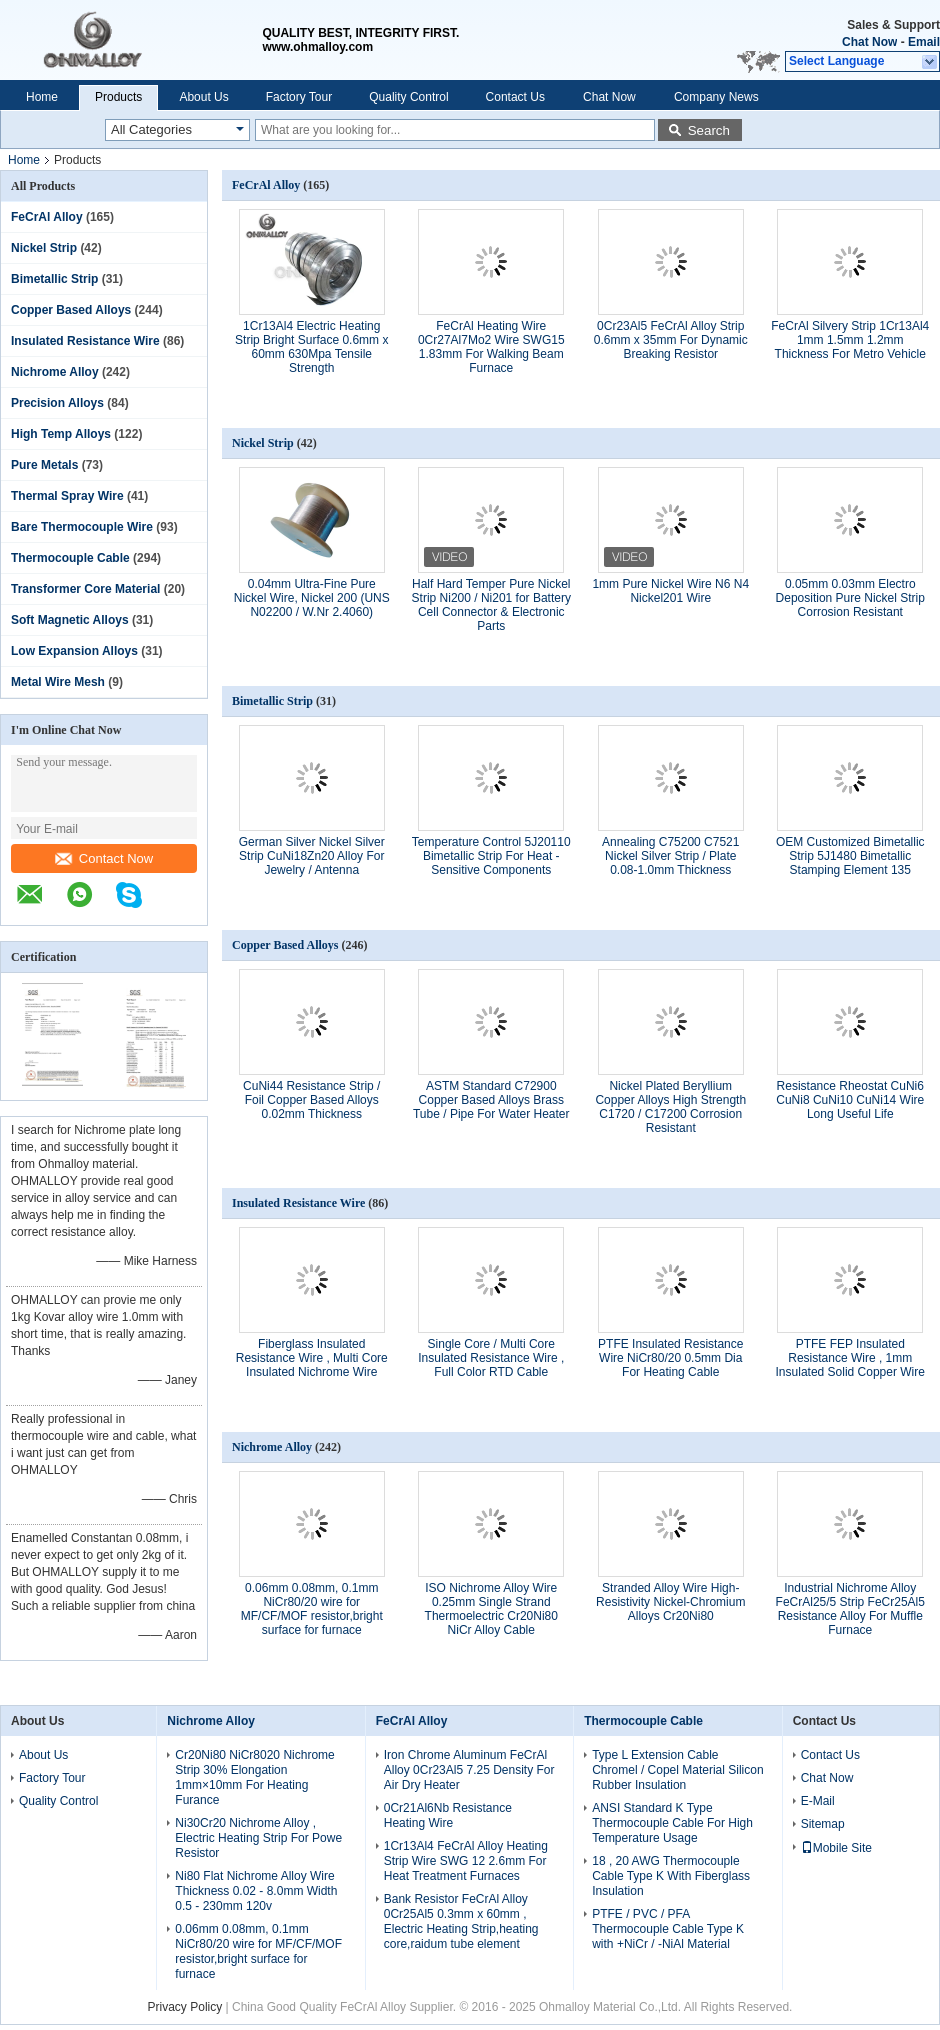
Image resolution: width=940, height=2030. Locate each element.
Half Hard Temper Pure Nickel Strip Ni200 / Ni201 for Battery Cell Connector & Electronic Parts (491, 605)
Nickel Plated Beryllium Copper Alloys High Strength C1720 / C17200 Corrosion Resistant (670, 1107)
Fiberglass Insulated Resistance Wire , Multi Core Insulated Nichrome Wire (312, 1358)
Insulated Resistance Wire (85, 341)
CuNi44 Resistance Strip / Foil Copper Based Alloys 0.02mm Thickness (311, 1100)
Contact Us (515, 97)
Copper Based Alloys (71, 310)
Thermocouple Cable (70, 558)
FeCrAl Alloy (47, 217)
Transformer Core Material (85, 589)
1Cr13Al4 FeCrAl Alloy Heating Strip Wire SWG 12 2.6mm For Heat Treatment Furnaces (466, 1861)
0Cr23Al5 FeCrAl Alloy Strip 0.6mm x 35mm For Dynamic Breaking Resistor (671, 340)
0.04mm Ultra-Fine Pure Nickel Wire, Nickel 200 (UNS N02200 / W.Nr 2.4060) (312, 598)
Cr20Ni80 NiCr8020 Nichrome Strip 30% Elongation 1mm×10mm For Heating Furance (254, 1777)
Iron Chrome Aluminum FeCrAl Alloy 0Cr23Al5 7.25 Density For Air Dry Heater (469, 1770)
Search (709, 130)
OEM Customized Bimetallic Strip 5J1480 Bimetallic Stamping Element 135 (850, 856)
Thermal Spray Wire (67, 496)
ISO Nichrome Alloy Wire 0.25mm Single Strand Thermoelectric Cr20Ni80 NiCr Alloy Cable (491, 1609)
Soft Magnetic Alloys (70, 620)
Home (42, 97)
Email (924, 42)
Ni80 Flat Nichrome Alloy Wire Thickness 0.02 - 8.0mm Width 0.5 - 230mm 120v (256, 1891)
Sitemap (823, 1824)
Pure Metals (44, 465)
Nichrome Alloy (55, 372)
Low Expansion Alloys (74, 651)
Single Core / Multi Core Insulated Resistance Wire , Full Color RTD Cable (491, 1358)
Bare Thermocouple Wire (82, 527)
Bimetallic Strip (54, 279)
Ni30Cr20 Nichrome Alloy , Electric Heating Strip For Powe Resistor (258, 1838)
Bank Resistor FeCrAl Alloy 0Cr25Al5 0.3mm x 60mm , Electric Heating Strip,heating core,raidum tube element (461, 1921)
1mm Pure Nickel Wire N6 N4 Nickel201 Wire (670, 591)
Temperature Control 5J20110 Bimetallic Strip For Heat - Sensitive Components (491, 856)
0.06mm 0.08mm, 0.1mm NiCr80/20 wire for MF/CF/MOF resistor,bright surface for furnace (312, 1609)
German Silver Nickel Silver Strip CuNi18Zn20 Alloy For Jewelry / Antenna (312, 856)
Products (118, 97)
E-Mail (818, 1801)
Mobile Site (836, 1848)
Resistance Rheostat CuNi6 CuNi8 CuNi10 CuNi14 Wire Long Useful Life (850, 1100)
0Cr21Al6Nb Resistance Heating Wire (448, 1815)
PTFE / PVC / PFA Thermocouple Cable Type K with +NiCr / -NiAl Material (668, 1929)
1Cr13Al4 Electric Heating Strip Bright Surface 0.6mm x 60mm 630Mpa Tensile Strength (311, 347)
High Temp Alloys (61, 434)
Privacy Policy (185, 2007)
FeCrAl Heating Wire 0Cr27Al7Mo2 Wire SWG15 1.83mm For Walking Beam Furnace (491, 347)
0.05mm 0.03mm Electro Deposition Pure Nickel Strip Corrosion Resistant (850, 598)
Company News (716, 97)
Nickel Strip (44, 248)
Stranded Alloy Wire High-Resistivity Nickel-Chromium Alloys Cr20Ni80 (670, 1602)
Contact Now (104, 858)
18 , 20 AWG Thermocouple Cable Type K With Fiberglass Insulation (671, 1876)
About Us (203, 97)
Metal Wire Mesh (58, 682)
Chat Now (869, 42)
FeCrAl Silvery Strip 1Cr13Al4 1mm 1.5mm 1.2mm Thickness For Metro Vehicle (850, 340)
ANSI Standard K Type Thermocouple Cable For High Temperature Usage (672, 1823)
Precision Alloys (57, 403)
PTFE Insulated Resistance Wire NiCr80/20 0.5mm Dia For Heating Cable (670, 1358)
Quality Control (408, 97)
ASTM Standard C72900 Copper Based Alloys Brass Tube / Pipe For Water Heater (491, 1100)
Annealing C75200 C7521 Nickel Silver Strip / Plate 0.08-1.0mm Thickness (670, 856)
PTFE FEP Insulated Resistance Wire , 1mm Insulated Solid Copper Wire (850, 1358)
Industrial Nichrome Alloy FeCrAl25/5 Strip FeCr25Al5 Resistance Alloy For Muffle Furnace (850, 1609)
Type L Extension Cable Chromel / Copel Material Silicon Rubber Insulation (677, 1770)
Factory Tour (299, 97)
